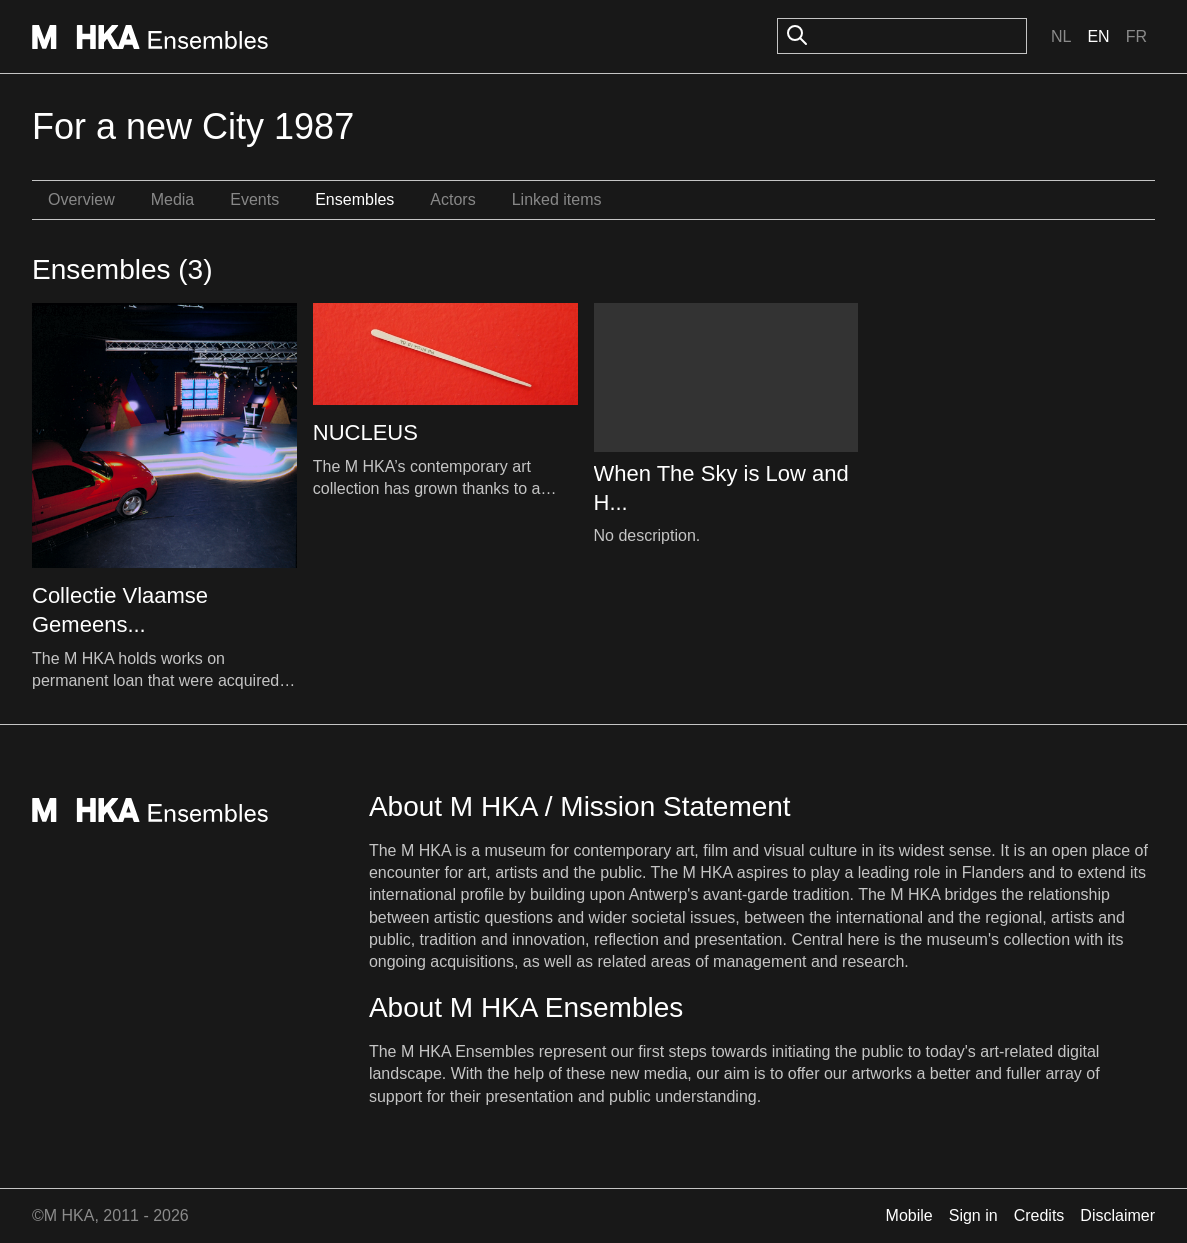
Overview (81, 199)
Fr (1136, 36)
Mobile (909, 1215)
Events (254, 199)
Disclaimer (1117, 1215)
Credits (1039, 1215)
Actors (452, 199)
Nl (1061, 36)
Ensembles (354, 199)
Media (173, 199)
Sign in (973, 1215)
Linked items (557, 199)
